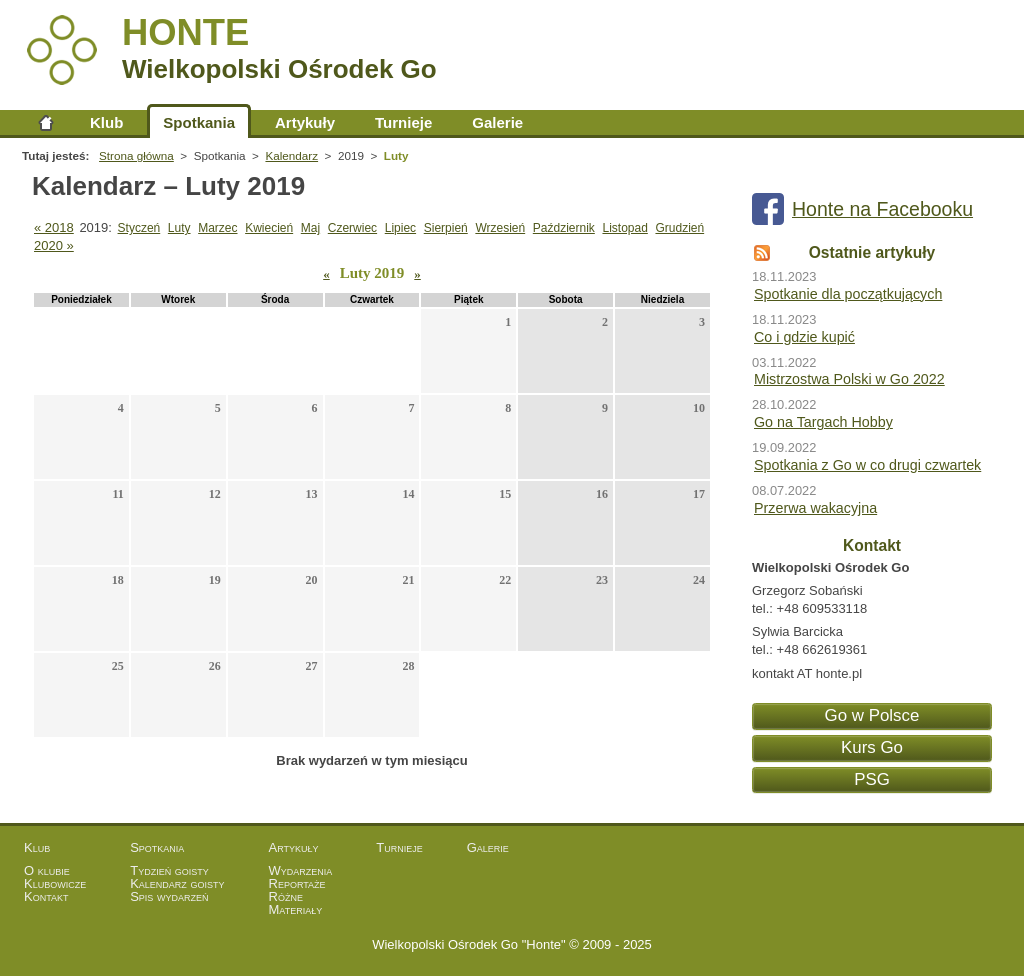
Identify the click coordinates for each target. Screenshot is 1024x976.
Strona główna (46, 122)
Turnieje (403, 122)
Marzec (217, 228)
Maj (310, 228)
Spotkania (199, 122)
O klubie (47, 870)
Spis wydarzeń (169, 896)
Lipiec (400, 228)
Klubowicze (55, 883)
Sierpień (446, 228)
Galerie (497, 122)
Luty (179, 228)
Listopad (624, 228)
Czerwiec (352, 228)
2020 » (54, 245)
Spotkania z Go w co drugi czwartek (867, 465)
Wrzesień (500, 228)
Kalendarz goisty (177, 883)
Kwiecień (269, 228)
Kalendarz (291, 155)
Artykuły (305, 122)
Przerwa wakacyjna (815, 508)
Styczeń (139, 228)
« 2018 (54, 227)
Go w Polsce (872, 715)
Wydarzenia (301, 870)
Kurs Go (872, 747)
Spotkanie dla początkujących (848, 294)
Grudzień (679, 228)
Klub (106, 122)
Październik (564, 228)
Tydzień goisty (169, 870)
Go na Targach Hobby (823, 422)
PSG (872, 779)
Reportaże (297, 883)
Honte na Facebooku (882, 209)
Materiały (296, 909)
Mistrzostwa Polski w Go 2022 (849, 379)
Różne (286, 896)
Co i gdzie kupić (804, 337)
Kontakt (46, 896)
